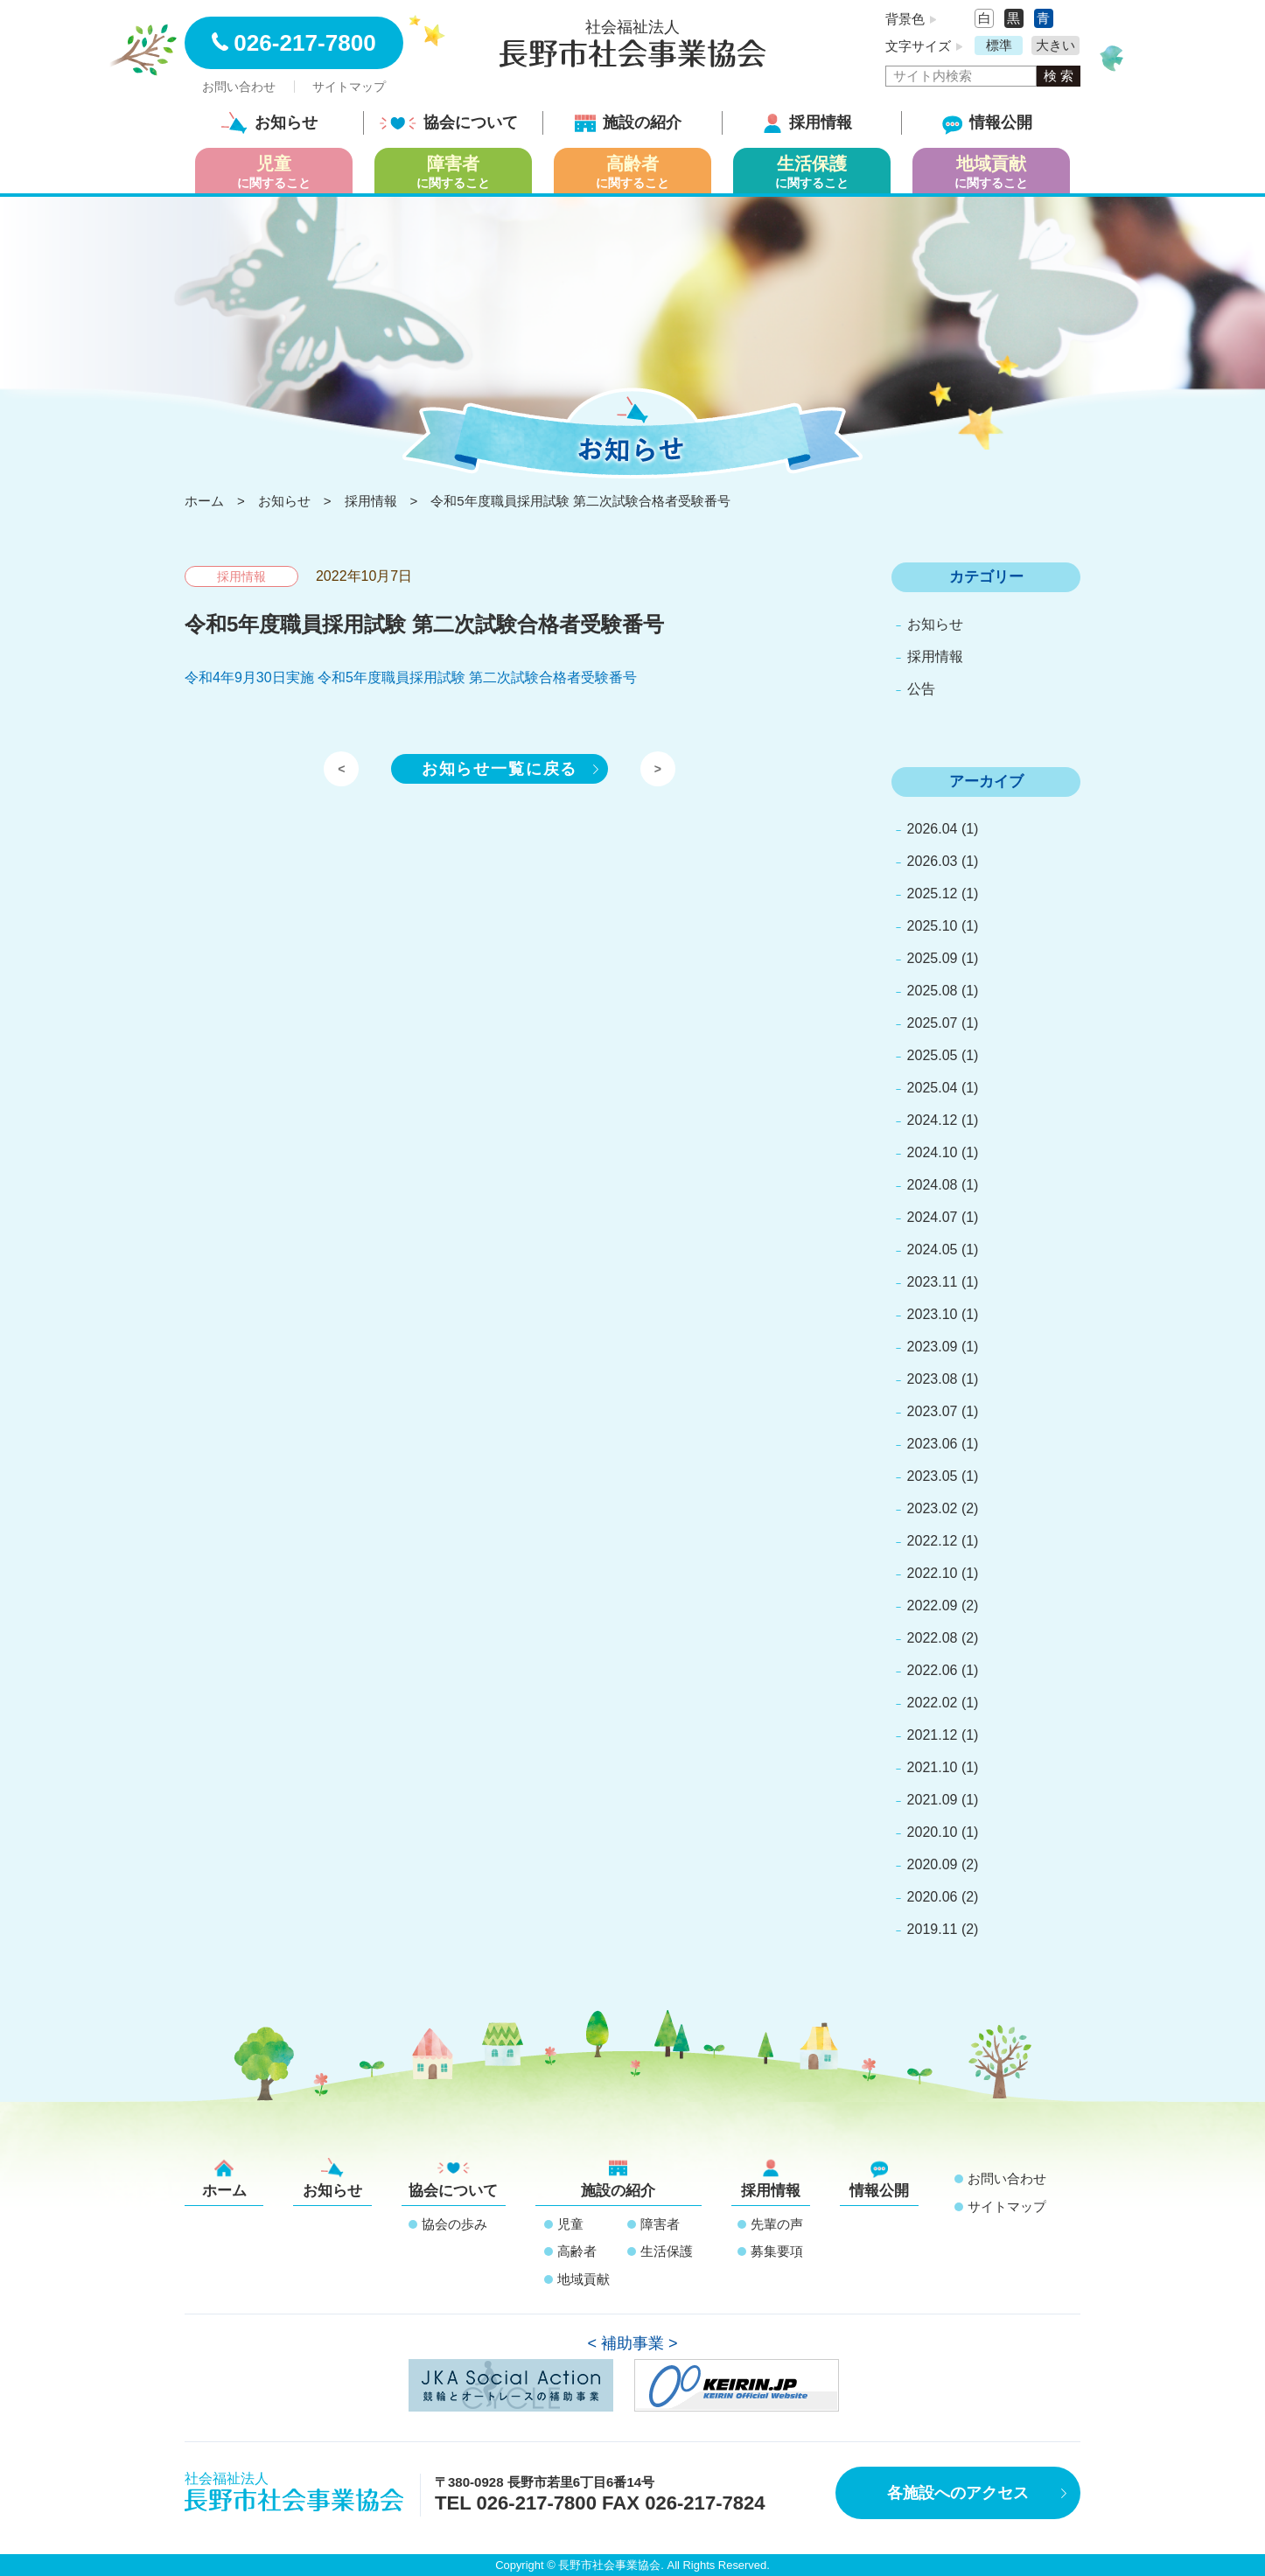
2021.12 (932, 1735)
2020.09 (932, 1864)
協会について (449, 122)
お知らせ (269, 122)
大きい (1055, 45)
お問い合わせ (239, 87)
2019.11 (932, 1929)
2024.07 (932, 1217)
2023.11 (932, 1281)
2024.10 (932, 1152)
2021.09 (932, 1799)
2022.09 (932, 1605)
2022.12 (932, 1540)
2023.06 (932, 1443)
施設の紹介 (628, 122)
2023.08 (932, 1379)
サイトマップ (349, 87)
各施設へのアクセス (958, 2493)
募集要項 (777, 2251)
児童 (570, 2223)
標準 (999, 45)
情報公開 (987, 122)
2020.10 (932, 1832)
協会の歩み (454, 2223)
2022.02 (932, 1702)
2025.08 (932, 990)
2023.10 (932, 1314)
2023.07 (932, 1411)
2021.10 (932, 1767)
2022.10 (932, 1573)
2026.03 (932, 861)
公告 (921, 688)
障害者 (660, 2223)
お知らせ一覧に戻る (499, 769)
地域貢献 (583, 2279)
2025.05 (932, 1055)
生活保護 (666, 2251)
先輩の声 (777, 2223)
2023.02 (932, 1508)
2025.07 (932, 1023)
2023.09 (932, 1346)
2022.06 (932, 1670)
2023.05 (932, 1476)
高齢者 (577, 2251)
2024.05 (932, 1249)
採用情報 (807, 122)
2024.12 (932, 1120)
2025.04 (932, 1087)
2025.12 (932, 893)
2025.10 (932, 925)
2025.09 (932, 958)
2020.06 (932, 1896)
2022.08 (932, 1637)
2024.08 (932, 1184)
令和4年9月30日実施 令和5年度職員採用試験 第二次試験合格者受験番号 (411, 677)
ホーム (224, 2178)
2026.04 (932, 828)
